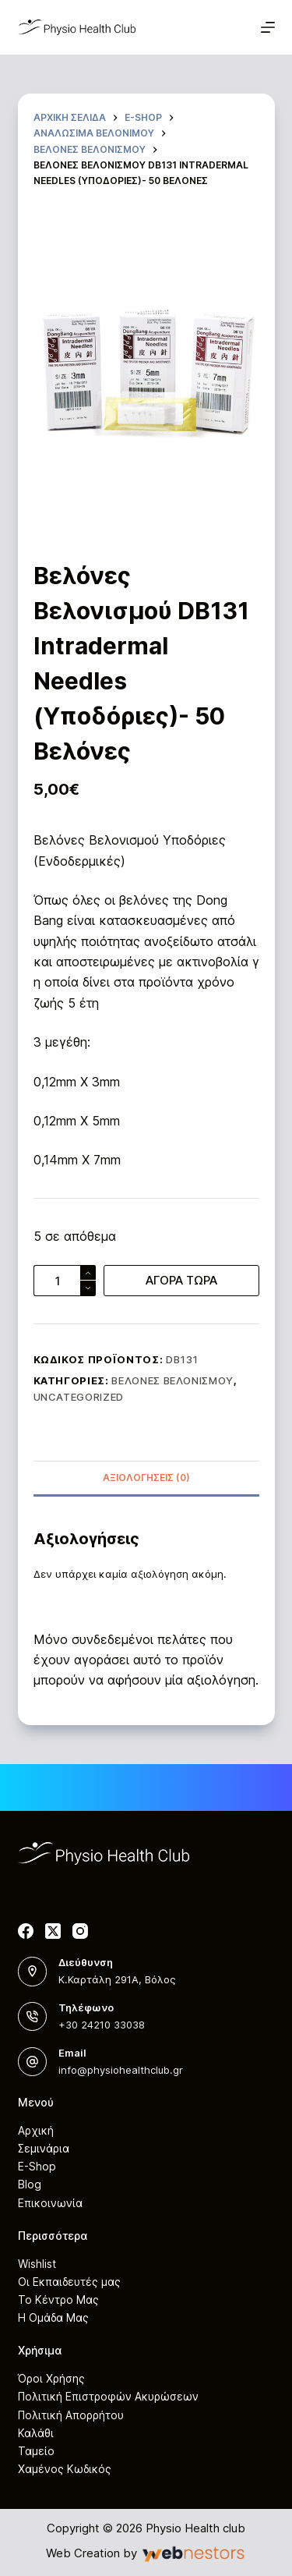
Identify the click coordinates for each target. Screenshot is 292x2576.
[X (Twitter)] (53, 1931)
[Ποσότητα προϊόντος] (64, 1280)
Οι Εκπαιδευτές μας (69, 2281)
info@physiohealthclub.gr (120, 2070)
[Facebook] (25, 1931)
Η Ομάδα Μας (53, 2317)
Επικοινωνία (50, 2202)
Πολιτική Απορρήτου (71, 2415)
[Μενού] (268, 27)
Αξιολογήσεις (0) (146, 1477)
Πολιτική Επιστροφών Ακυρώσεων (108, 2396)
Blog (29, 2184)
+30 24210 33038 (101, 2024)
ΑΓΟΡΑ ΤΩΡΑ (181, 1280)
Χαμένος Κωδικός (64, 2468)
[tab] (146, 1478)
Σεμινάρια (43, 2148)
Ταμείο (36, 2450)
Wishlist (37, 2263)
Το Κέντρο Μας (58, 2299)
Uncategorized (78, 1397)
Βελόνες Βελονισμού (172, 1380)
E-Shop (37, 2166)
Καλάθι (36, 2433)
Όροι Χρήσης (51, 2378)
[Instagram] (80, 1931)
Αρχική (36, 2130)
